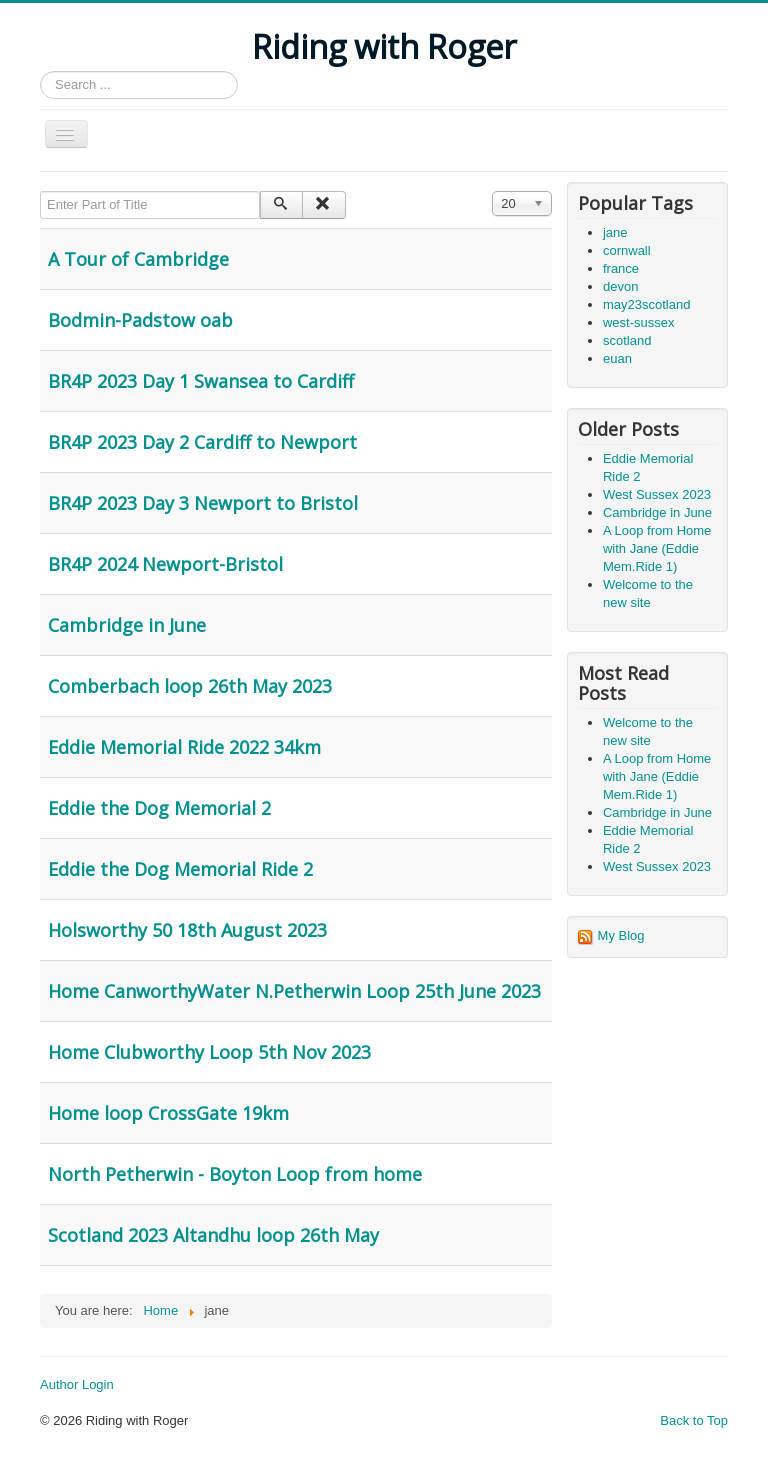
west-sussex (639, 322)
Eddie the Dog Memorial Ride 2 (180, 869)
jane (615, 232)
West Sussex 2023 (657, 494)
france (621, 268)
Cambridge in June (127, 625)
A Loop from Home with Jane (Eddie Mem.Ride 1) (657, 548)
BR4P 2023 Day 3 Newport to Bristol (203, 503)
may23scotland (646, 304)
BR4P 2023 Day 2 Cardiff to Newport (202, 442)
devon (620, 286)
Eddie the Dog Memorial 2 (159, 808)
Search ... (40, 71)
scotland (627, 340)
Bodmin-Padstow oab (140, 320)
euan (617, 358)
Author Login (77, 1384)
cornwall (627, 250)
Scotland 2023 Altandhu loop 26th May (213, 1235)
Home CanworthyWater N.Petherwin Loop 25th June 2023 (294, 991)
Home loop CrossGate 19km (168, 1113)
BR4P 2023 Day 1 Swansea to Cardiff (201, 381)
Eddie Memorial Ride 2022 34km (184, 747)
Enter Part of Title (40, 191)
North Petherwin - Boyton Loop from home (235, 1174)
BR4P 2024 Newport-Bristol (165, 564)
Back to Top (694, 1420)
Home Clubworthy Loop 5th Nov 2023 (209, 1052)
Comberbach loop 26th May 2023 (190, 686)
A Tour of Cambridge (138, 259)
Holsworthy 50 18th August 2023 (187, 930)
